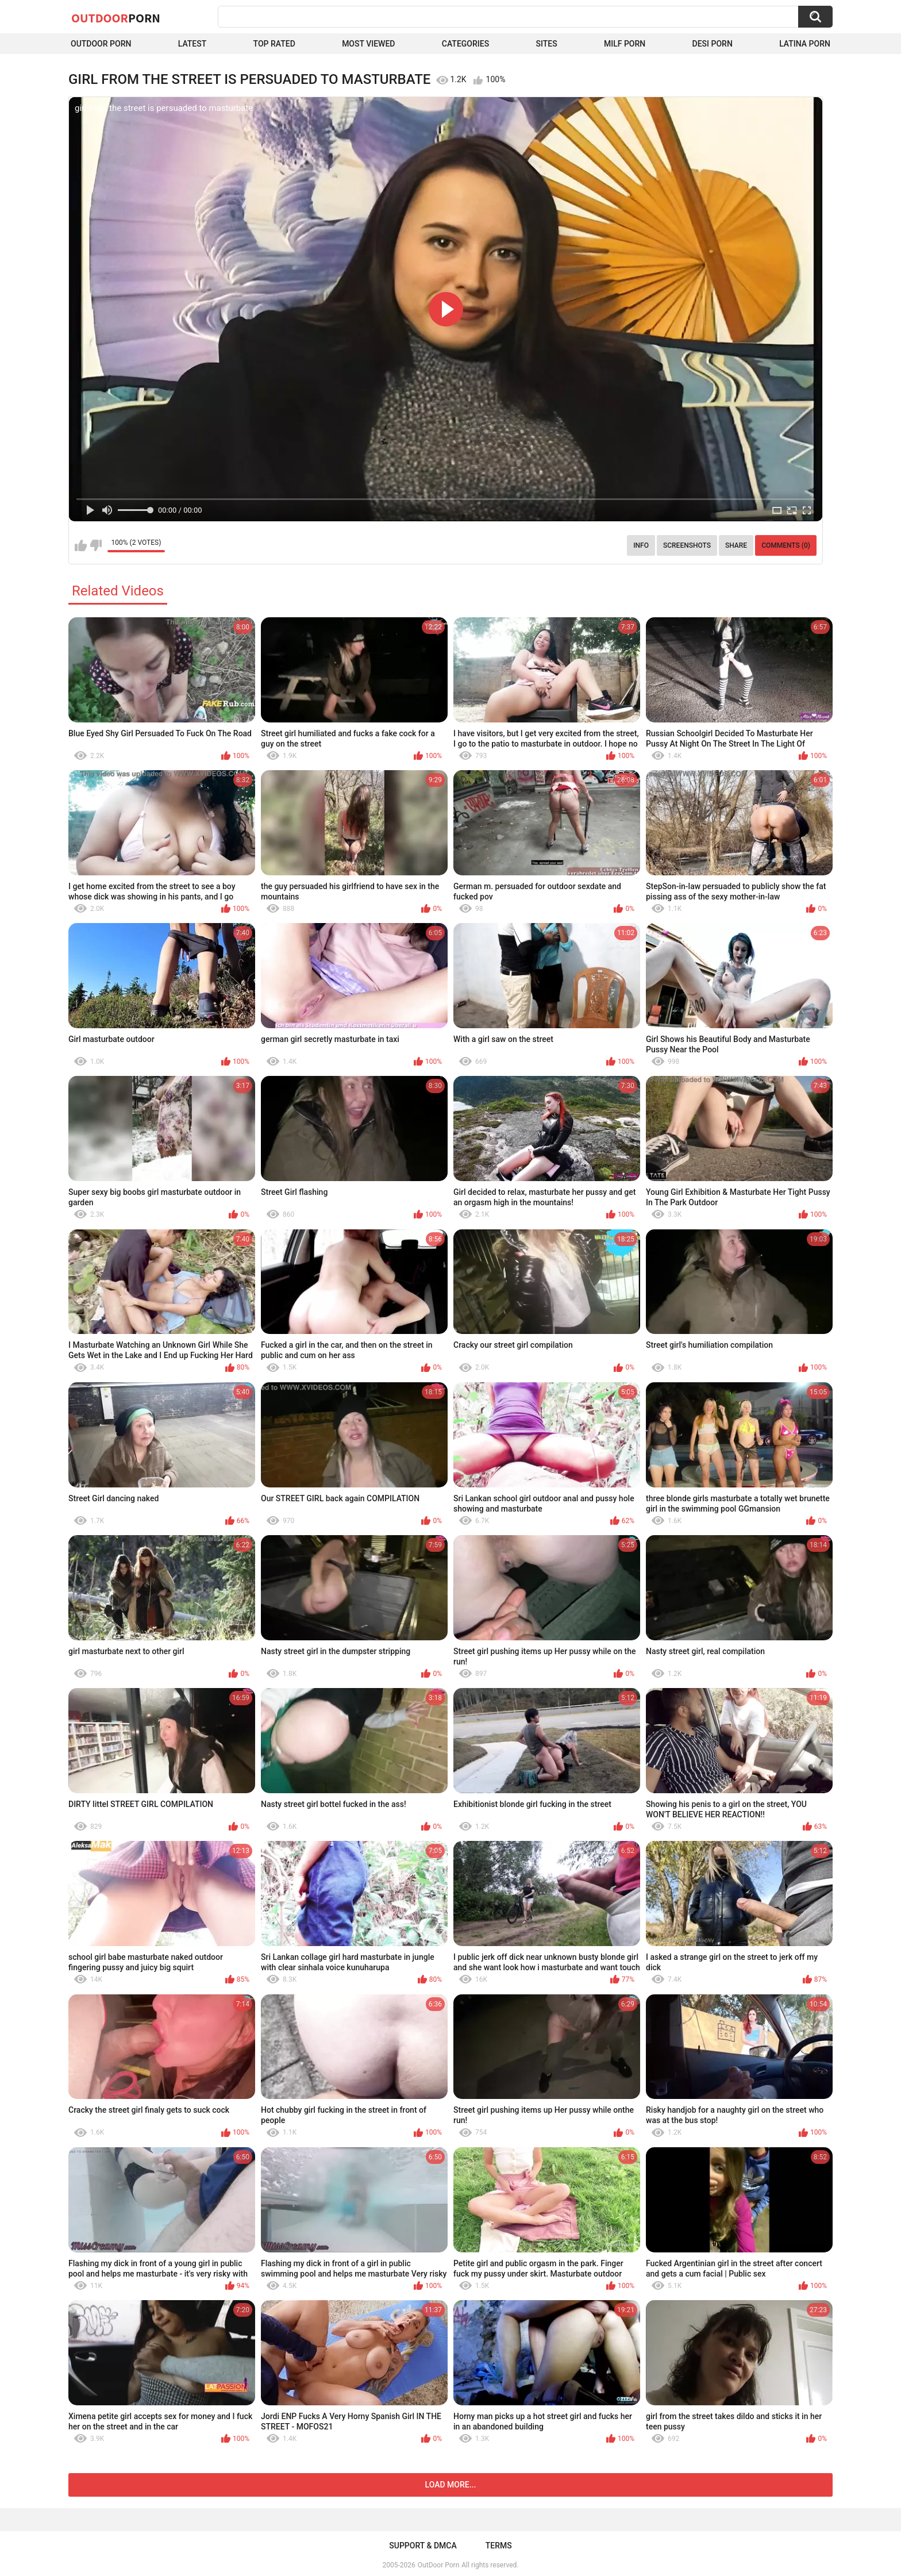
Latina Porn (804, 43)
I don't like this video (96, 545)
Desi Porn (712, 43)
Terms (499, 2545)
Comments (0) (785, 545)
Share (736, 545)
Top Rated (274, 43)
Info (641, 545)
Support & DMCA (422, 2545)
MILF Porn (624, 43)
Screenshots (687, 545)
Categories (465, 43)
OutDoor (115, 18)
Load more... (450, 2484)
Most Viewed (368, 43)
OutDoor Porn (438, 2565)
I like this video (81, 545)
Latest (192, 43)
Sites (546, 43)
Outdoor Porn (101, 43)
